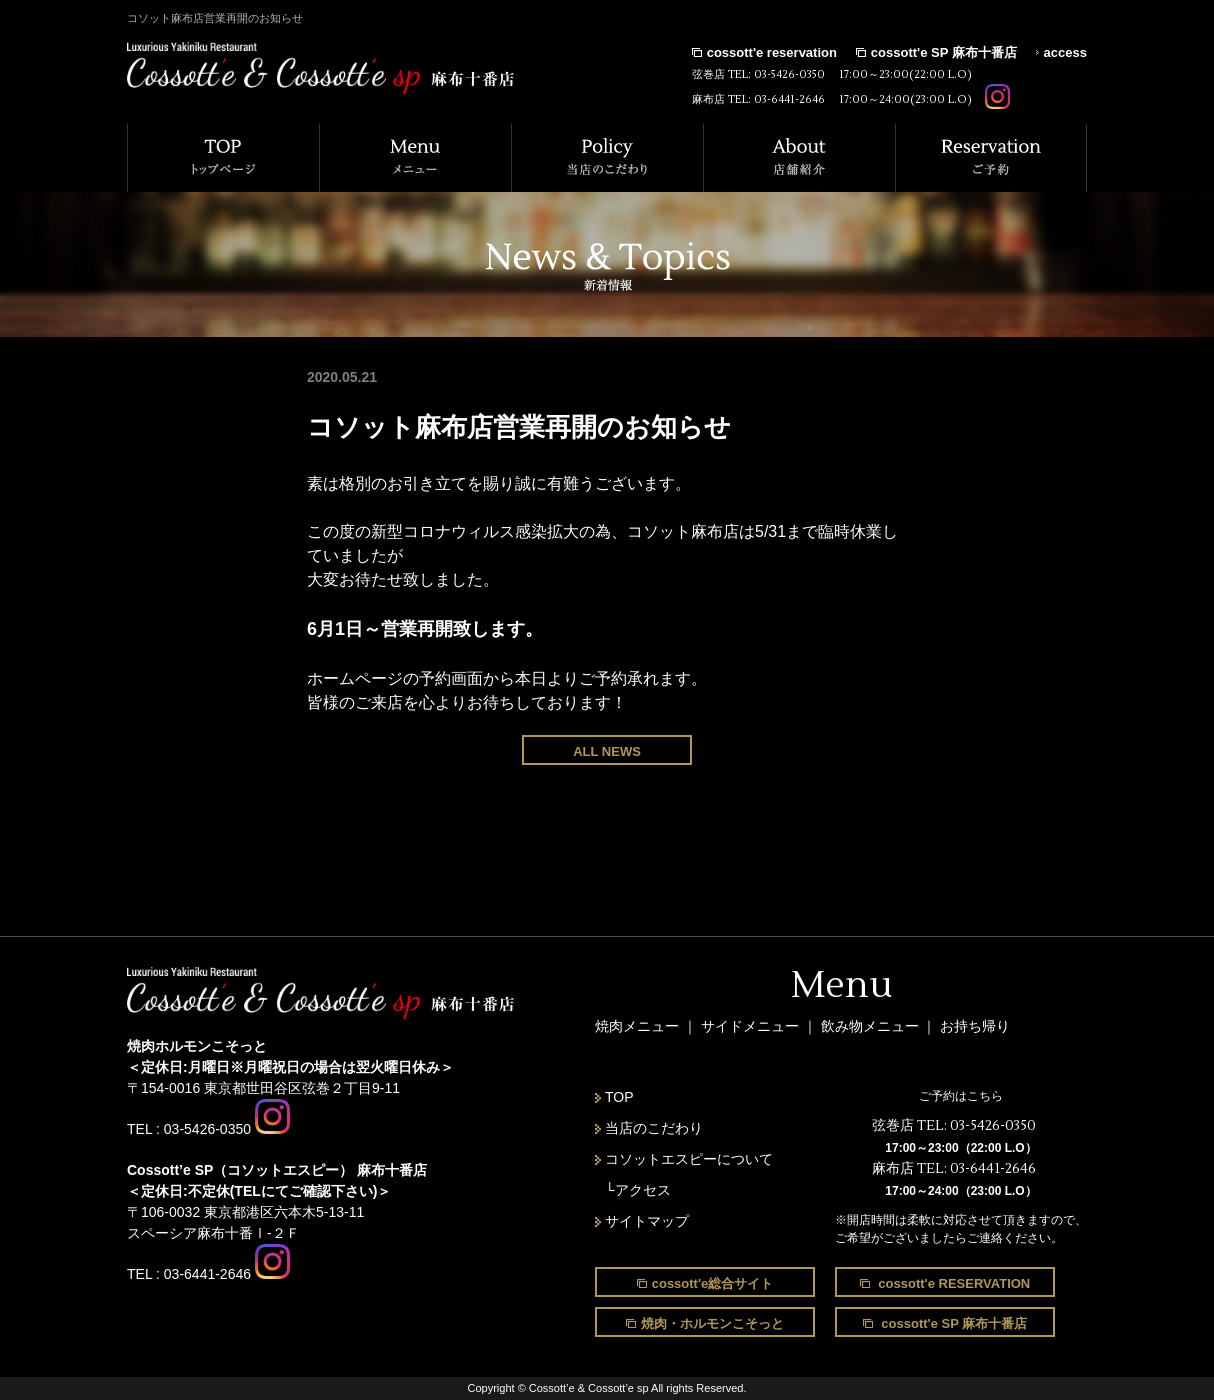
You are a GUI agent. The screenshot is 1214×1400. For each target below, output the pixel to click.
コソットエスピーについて (689, 1159)
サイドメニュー (752, 1026)
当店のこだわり (654, 1128)
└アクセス (638, 1190)
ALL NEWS (607, 751)
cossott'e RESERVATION (953, 1283)
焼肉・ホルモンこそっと (712, 1323)
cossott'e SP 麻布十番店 (944, 52)
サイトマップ (647, 1221)
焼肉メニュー (637, 1026)
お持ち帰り (975, 1026)
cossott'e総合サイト (713, 1283)
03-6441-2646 (789, 99)
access (1065, 52)
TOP (619, 1097)
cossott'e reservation (772, 52)
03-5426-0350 (789, 74)
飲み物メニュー (872, 1026)
